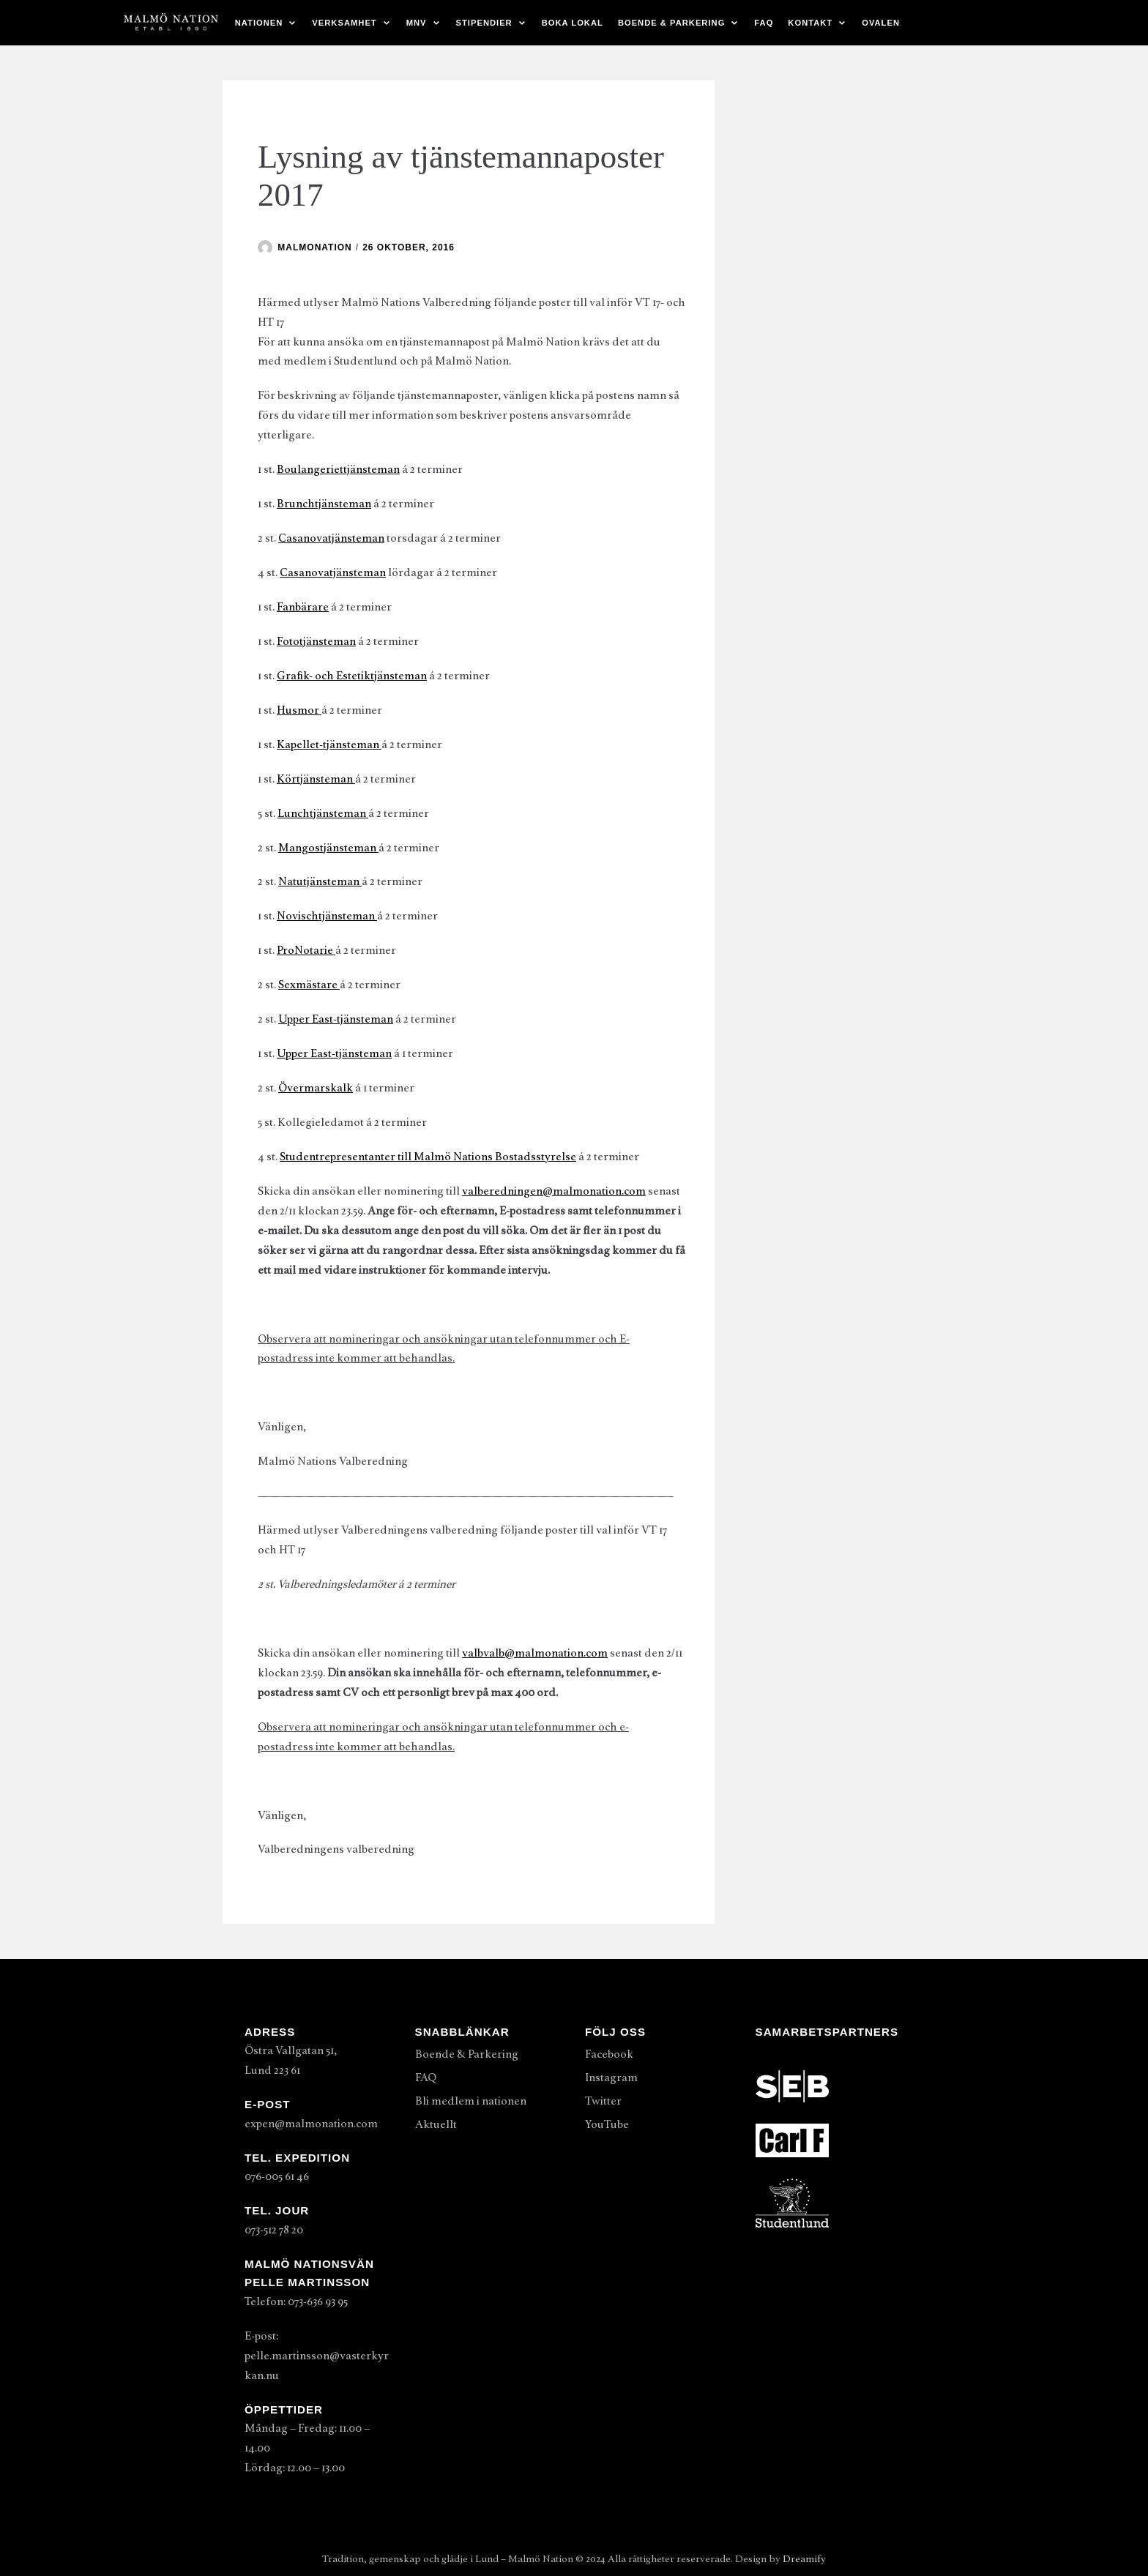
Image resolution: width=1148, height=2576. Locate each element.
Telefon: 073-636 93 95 (296, 2301)
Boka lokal (572, 22)
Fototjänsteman (316, 641)
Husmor (299, 710)
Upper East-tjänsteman (335, 1019)
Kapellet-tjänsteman (329, 744)
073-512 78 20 (274, 2229)
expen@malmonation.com (311, 2123)
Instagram (611, 2077)
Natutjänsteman (320, 881)
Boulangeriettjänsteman (338, 469)
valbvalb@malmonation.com (535, 1653)
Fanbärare (303, 606)
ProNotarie (306, 950)
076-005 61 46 (277, 2176)
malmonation (314, 247)
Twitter (603, 2101)
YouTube (607, 2124)
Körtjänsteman (316, 778)
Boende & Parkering (466, 2054)
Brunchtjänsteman (324, 503)
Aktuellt (436, 2124)
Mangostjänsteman (328, 847)
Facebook (609, 2054)
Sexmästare (309, 984)
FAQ (763, 22)
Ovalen (881, 22)
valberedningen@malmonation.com (554, 1191)
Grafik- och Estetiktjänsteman (352, 675)
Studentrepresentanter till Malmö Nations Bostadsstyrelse (428, 1156)
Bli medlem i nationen (470, 2101)
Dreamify (804, 2558)
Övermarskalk (315, 1087)
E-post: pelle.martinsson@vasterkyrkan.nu (317, 2355)
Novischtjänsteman (327, 915)
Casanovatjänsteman (331, 538)
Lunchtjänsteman (322, 813)
